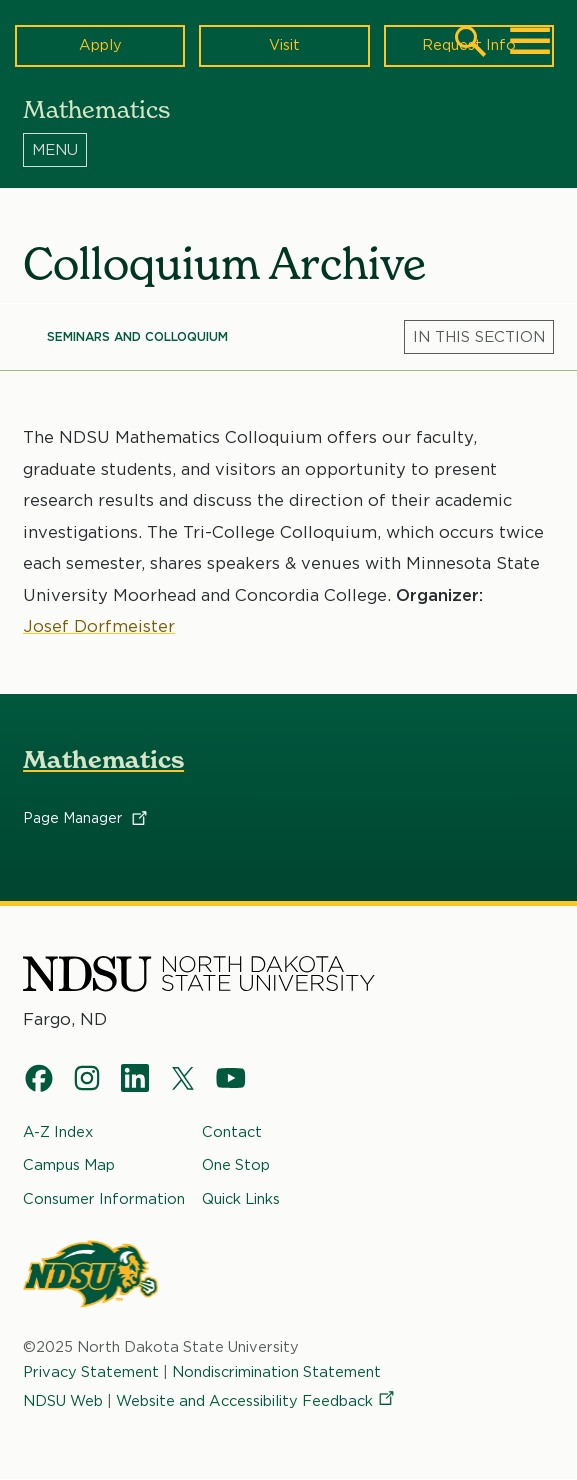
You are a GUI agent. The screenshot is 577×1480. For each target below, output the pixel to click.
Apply (100, 45)
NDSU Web (63, 1401)
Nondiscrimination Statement (276, 1372)
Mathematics (103, 759)
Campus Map (69, 1165)
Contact (232, 1132)
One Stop (236, 1165)
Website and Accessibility (256, 1401)
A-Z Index (58, 1132)
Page (86, 818)
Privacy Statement (91, 1372)
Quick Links (241, 1199)
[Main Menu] (530, 41)
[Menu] (288, 149)
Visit (284, 45)
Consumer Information (104, 1199)
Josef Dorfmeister (99, 626)
